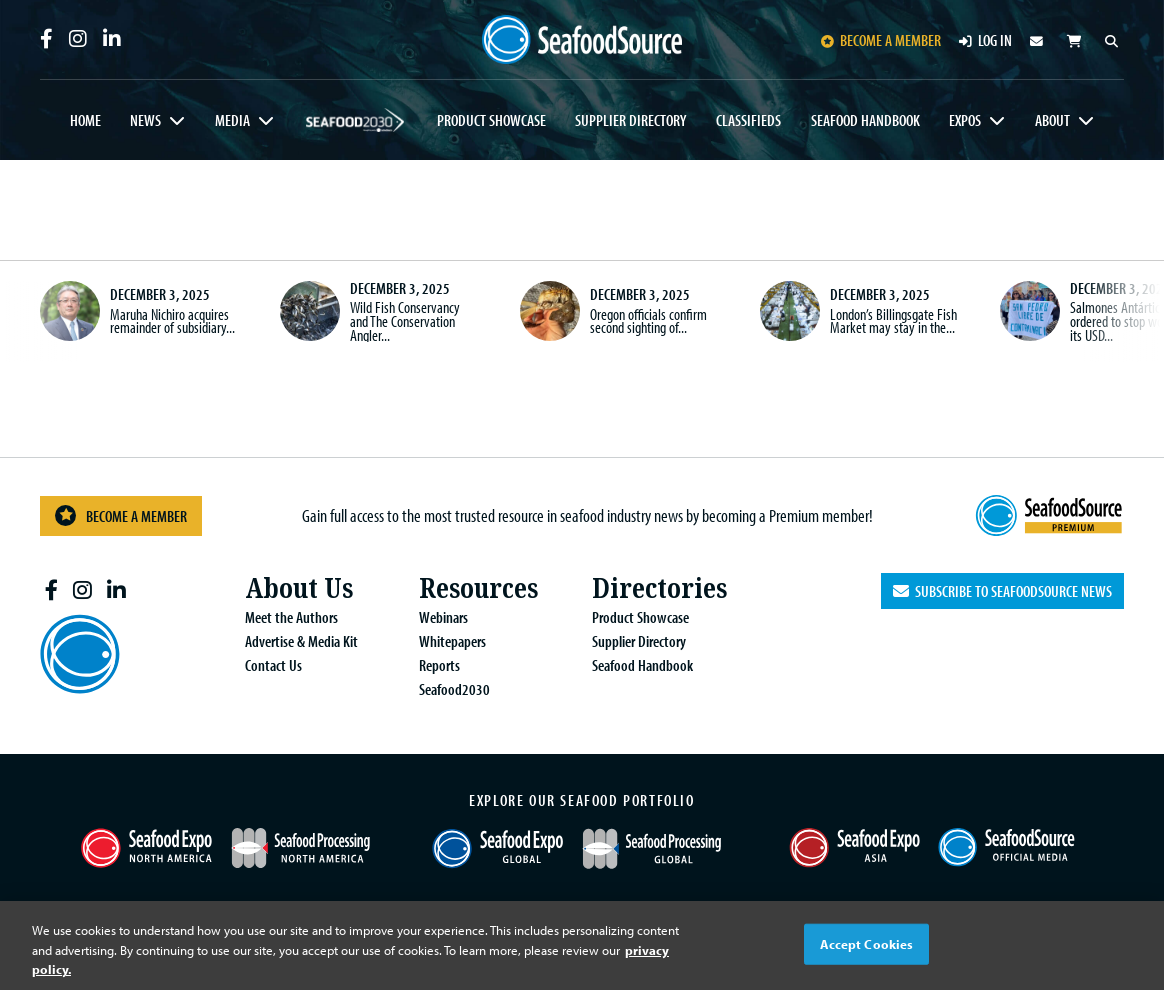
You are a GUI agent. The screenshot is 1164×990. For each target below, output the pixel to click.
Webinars (443, 617)
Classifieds (748, 120)
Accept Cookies (867, 943)
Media (232, 120)
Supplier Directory (630, 120)
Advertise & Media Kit (301, 641)
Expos (965, 120)
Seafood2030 (355, 120)
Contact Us (273, 665)
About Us (299, 588)
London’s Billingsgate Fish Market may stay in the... (893, 321)
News (145, 120)
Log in (985, 40)
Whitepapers (452, 641)
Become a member (881, 40)
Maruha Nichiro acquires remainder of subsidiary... (172, 321)
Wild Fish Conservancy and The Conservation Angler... (405, 320)
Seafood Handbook (865, 120)
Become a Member (121, 515)
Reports (439, 665)
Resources (478, 588)
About (1052, 120)
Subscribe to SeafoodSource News (1002, 591)
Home (85, 120)
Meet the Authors (291, 617)
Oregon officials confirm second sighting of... (648, 321)
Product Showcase (491, 120)
